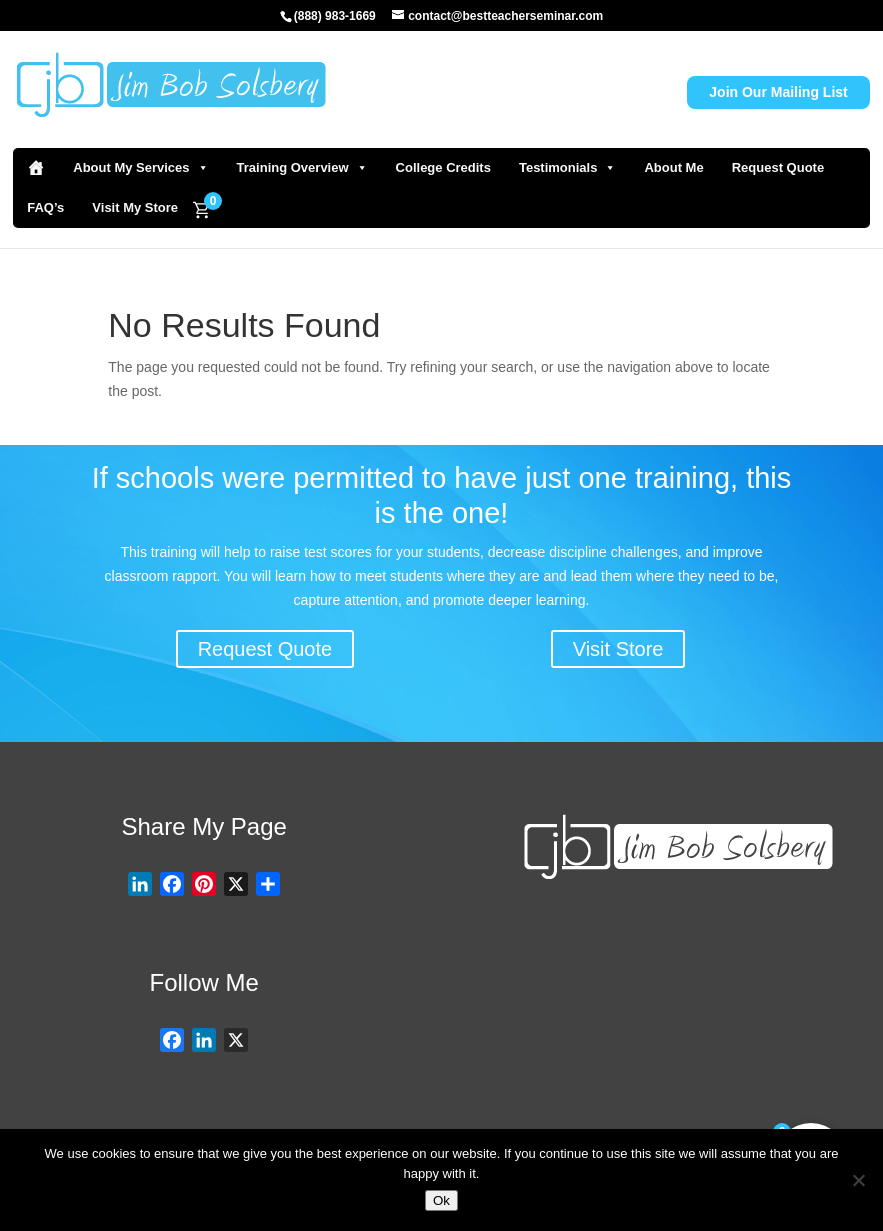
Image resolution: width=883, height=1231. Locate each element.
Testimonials (568, 168)
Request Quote (778, 167)
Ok (441, 1200)
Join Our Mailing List (778, 92)
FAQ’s (45, 207)
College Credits (443, 167)
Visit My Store (135, 207)
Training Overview (302, 168)
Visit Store (618, 649)
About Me (673, 167)
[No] (858, 1180)
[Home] (36, 168)
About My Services (140, 168)
